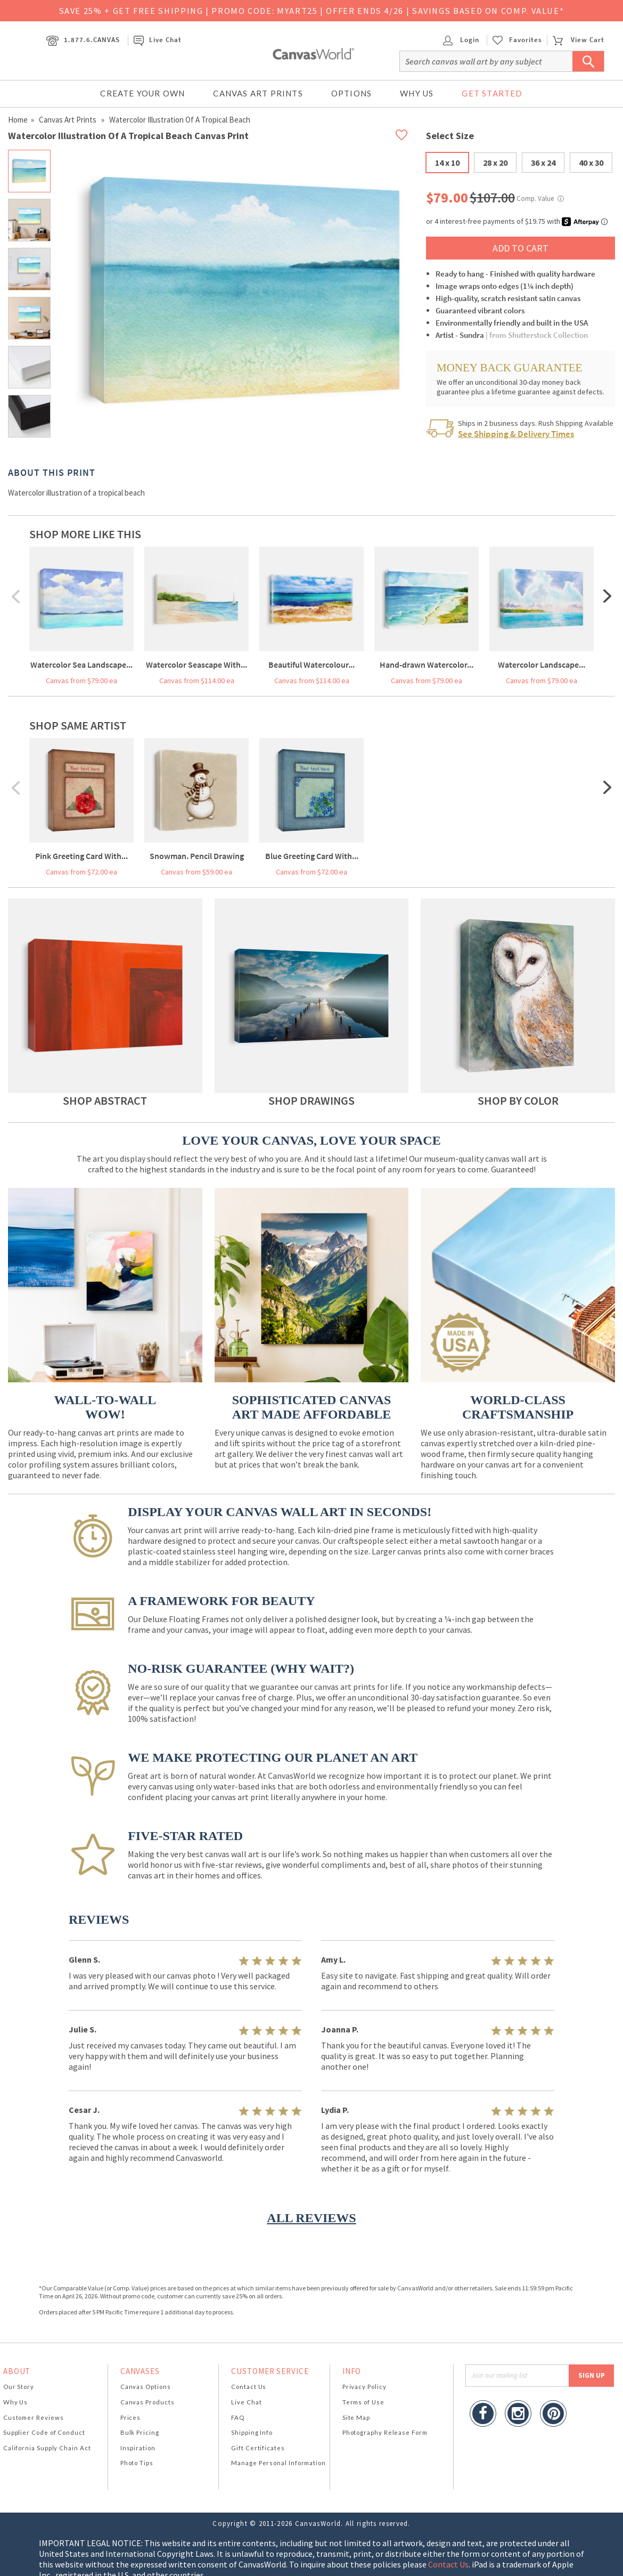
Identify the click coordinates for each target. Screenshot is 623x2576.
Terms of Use (363, 2402)
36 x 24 (543, 162)
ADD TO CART (520, 248)
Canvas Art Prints (257, 93)
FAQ (237, 2417)
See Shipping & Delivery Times (516, 434)
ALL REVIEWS (311, 2218)
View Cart (578, 39)
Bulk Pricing (139, 2432)
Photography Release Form (385, 2432)
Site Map (356, 2417)
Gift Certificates (258, 2447)
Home (18, 120)
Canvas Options (145, 2386)
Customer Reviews (33, 2417)
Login (461, 39)
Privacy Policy (364, 2386)
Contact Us (248, 2386)
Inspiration (137, 2447)
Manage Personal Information (278, 2462)
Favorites (525, 40)
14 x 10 (447, 162)
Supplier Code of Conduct (44, 2432)
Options (351, 93)
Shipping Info (252, 2432)
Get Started (492, 93)
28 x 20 (495, 162)
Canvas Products (147, 2402)
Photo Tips (136, 2462)
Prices (130, 2417)
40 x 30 (591, 162)
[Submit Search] (588, 61)
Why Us (416, 93)
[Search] (501, 61)
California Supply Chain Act (47, 2447)
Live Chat (158, 39)
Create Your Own (142, 93)
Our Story (18, 2386)
